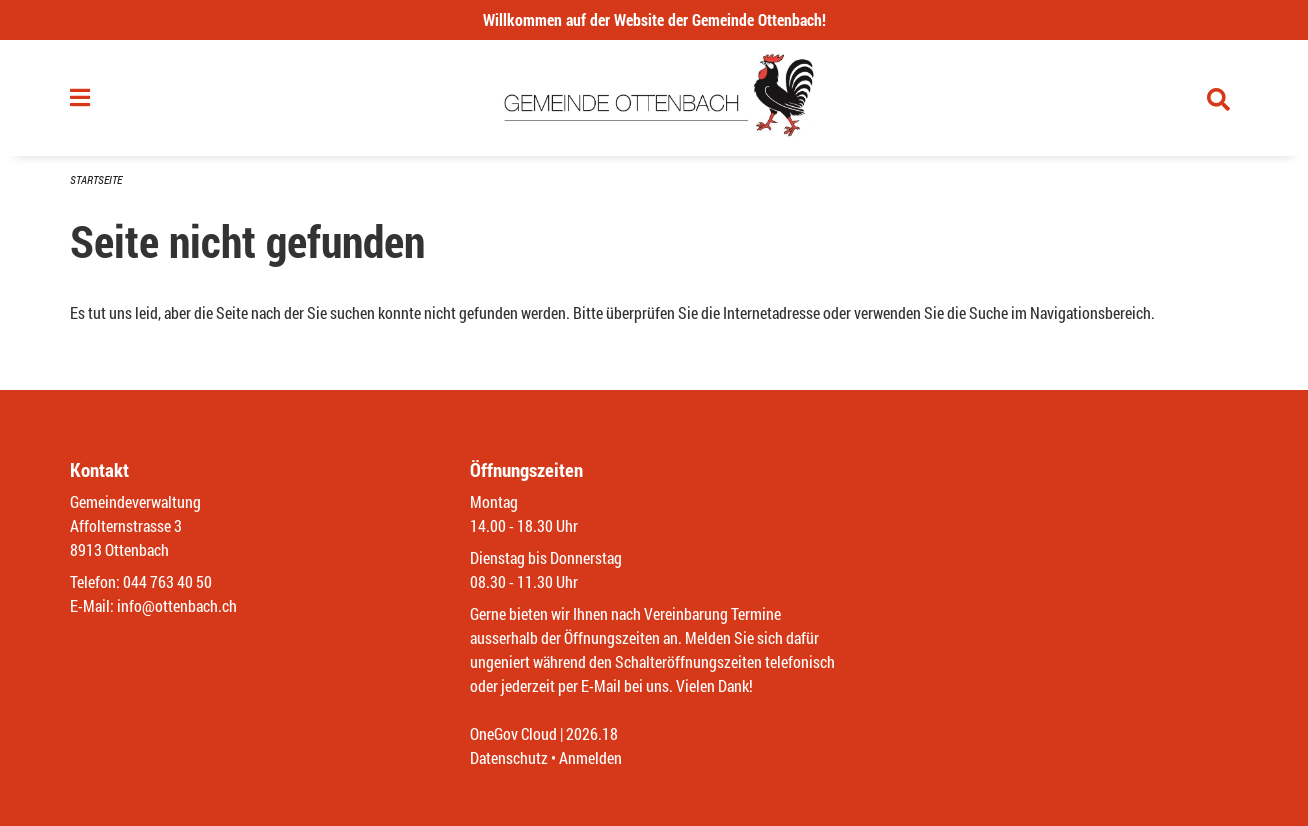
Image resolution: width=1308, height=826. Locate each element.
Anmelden (590, 757)
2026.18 (592, 733)
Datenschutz (509, 757)
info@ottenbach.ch (177, 605)
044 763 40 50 (167, 581)
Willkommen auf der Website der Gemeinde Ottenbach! (654, 19)
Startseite (96, 179)
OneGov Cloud (513, 733)
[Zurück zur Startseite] (654, 98)
